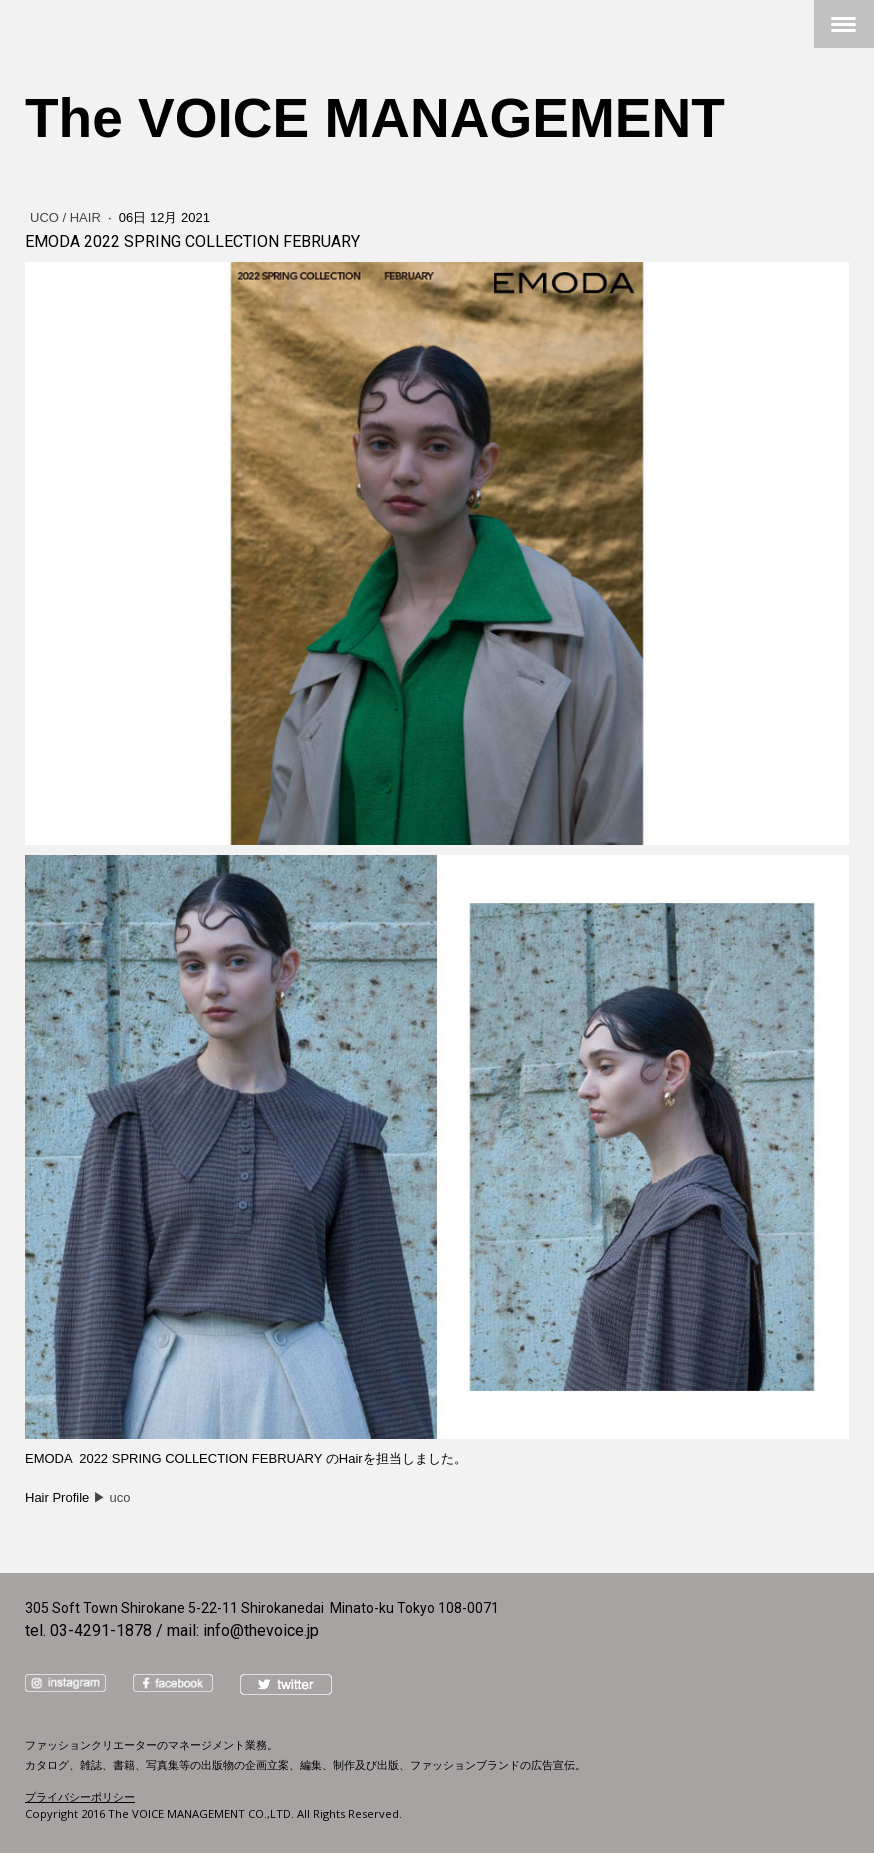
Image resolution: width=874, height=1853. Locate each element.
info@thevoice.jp (261, 1630)
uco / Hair (67, 217)
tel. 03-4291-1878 (88, 1630)
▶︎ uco (112, 1497)
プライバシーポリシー (80, 1796)
